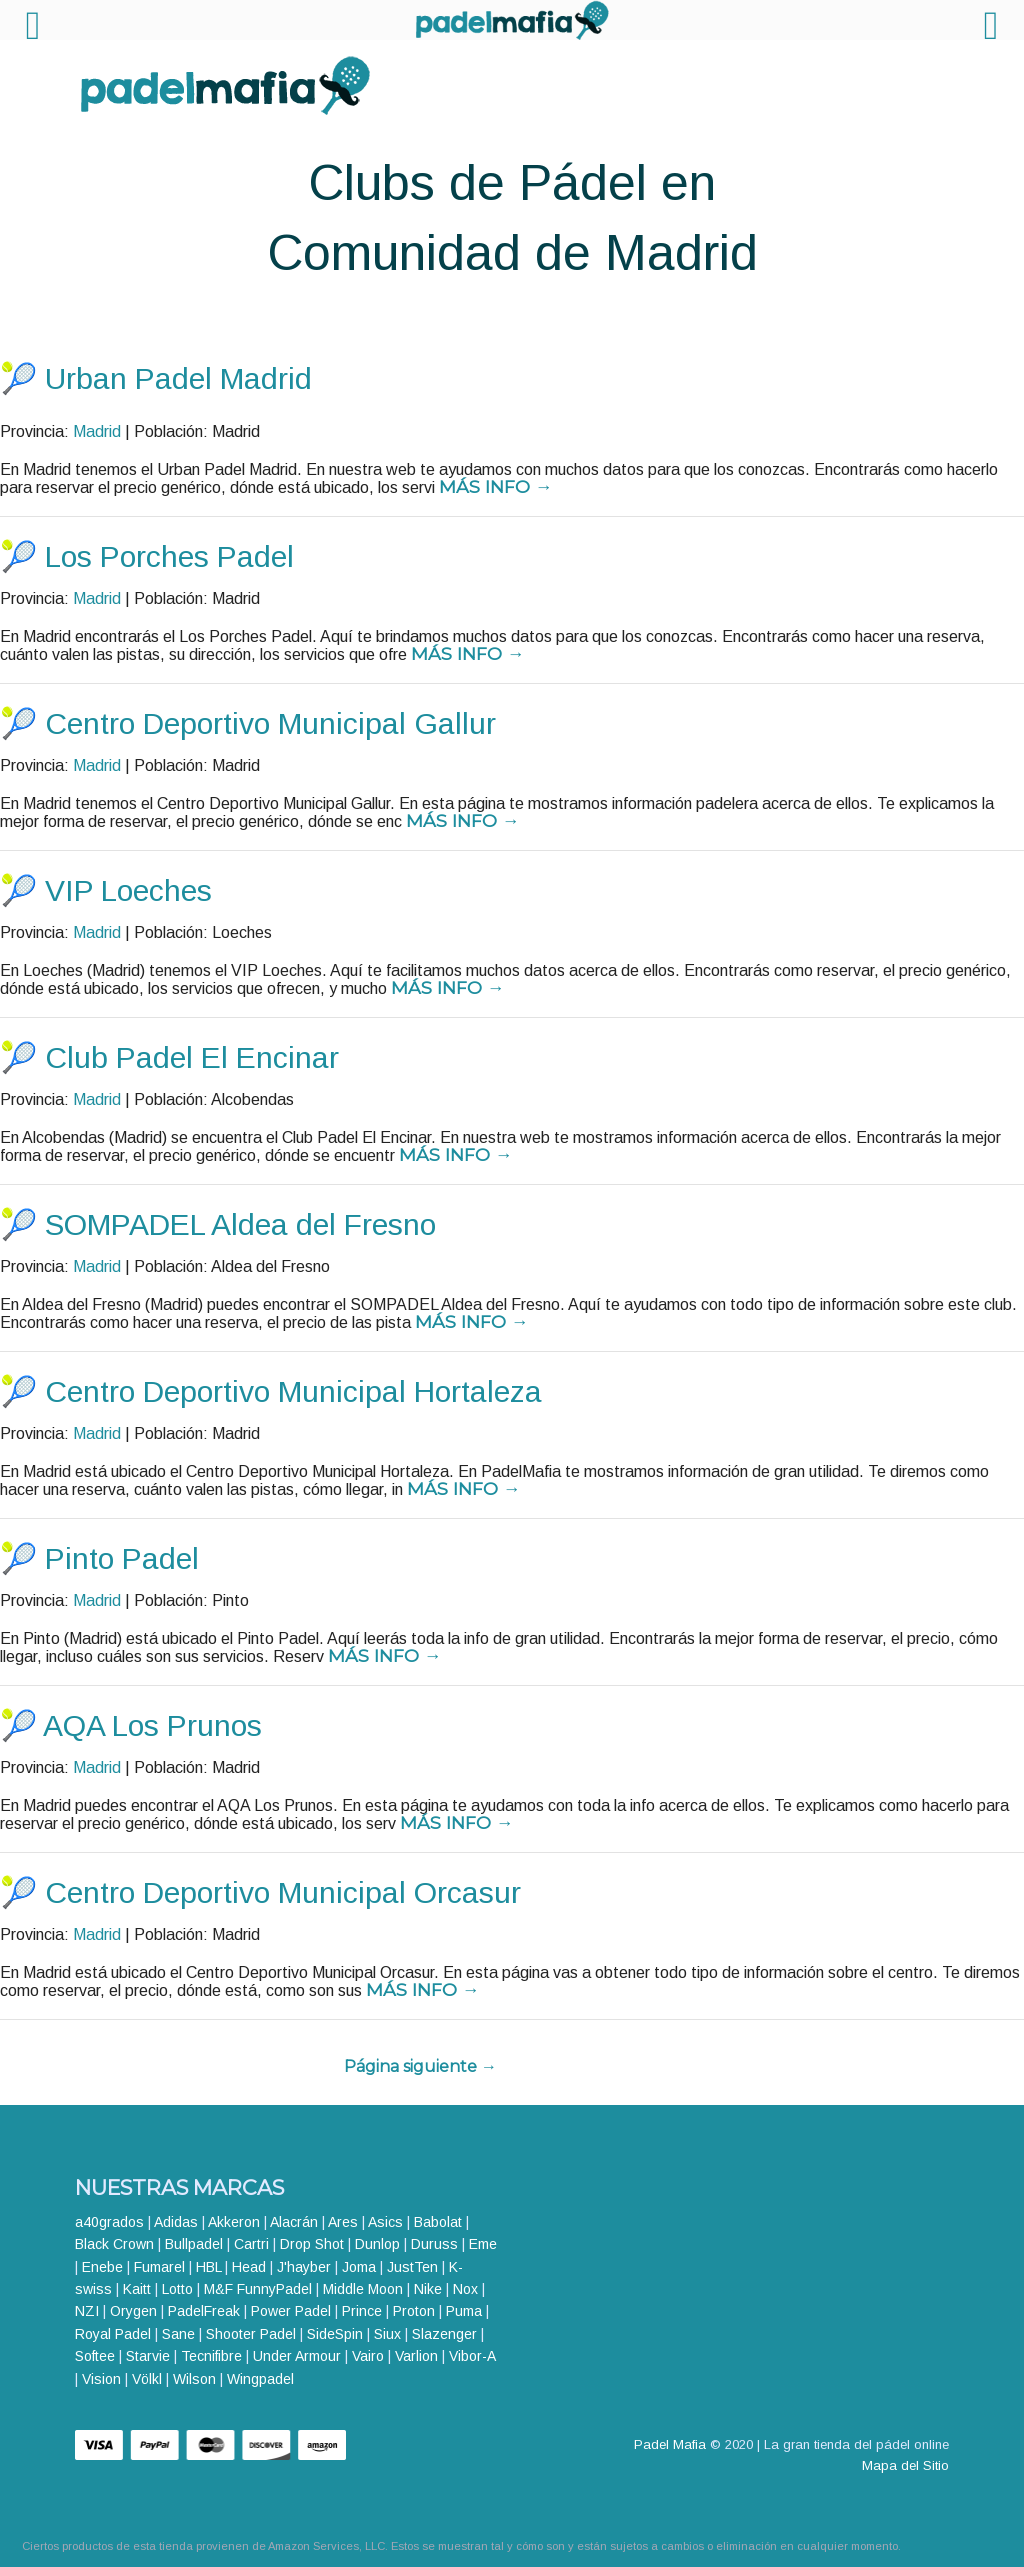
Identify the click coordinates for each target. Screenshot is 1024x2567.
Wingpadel (260, 2379)
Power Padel (291, 2311)
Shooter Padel (251, 2334)
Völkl (147, 2379)
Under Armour (297, 2356)
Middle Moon (363, 2289)
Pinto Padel (122, 1558)
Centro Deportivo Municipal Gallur (270, 723)
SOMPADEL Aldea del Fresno (240, 1224)
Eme (483, 2244)
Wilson (194, 2379)
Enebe (102, 2267)
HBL (208, 2267)
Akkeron (234, 2222)
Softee (95, 2356)
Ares (343, 2222)
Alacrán (294, 2222)
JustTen (412, 2267)
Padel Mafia (670, 2444)
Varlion (416, 2356)
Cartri (251, 2244)
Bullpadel (194, 2244)
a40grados (109, 2222)
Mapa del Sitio (905, 2465)
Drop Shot (312, 2244)
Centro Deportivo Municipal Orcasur (283, 1892)
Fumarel (159, 2267)
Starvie (148, 2356)
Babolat (438, 2222)
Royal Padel (113, 2334)
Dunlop (377, 2244)
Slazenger (444, 2334)
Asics (385, 2222)
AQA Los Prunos (152, 1725)
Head (249, 2267)
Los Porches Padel (169, 556)
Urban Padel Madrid (178, 378)
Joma (359, 2267)
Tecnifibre (211, 2356)
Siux (387, 2334)
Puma (464, 2311)
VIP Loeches (128, 890)
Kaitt (137, 2289)
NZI (87, 2311)
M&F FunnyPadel (258, 2289)
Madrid (97, 431)
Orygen (133, 2311)
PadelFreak (204, 2311)
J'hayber (304, 2267)
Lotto (177, 2289)
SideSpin (335, 2334)
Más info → (496, 486)
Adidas (176, 2222)
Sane (178, 2334)
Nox (465, 2289)
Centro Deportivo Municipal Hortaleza (293, 1391)
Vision (101, 2379)
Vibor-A (472, 2356)
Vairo (368, 2356)
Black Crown (114, 2244)
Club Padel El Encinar (192, 1057)
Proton (414, 2311)
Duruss (434, 2244)
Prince (362, 2311)
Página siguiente (420, 2066)
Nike (428, 2289)
